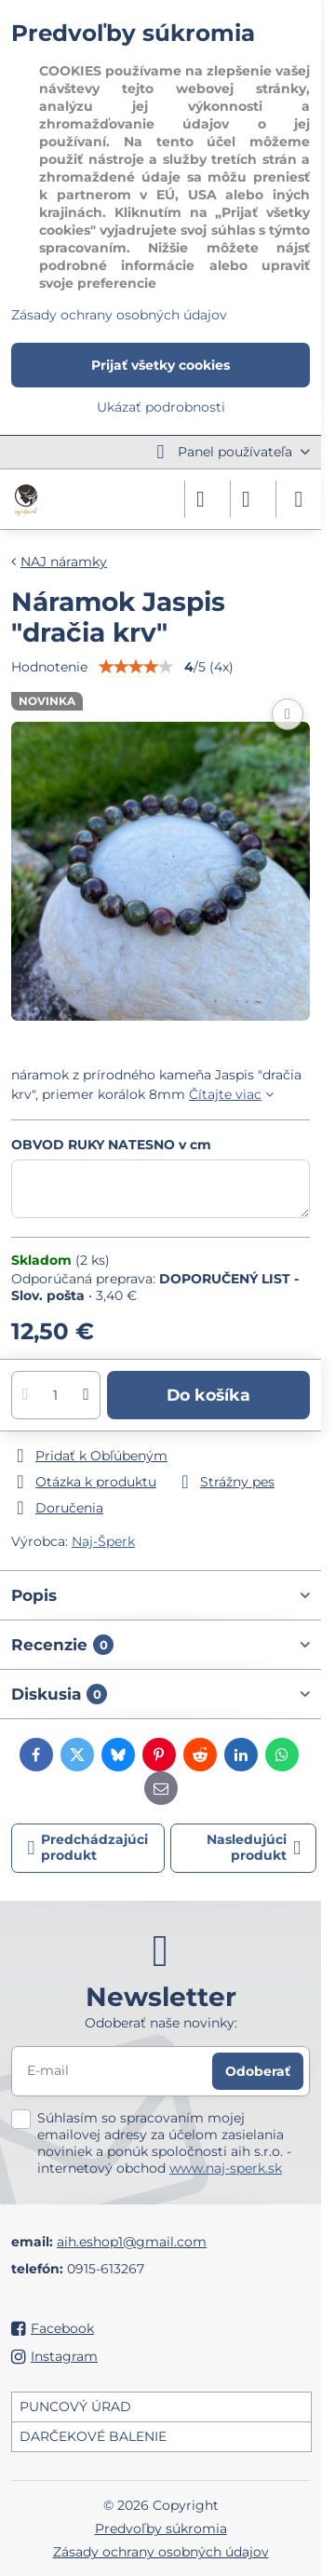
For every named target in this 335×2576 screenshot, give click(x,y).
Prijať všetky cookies (160, 365)
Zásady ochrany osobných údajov (161, 2551)
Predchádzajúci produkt (88, 1847)
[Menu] (298, 499)
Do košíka (208, 1394)
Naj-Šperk (103, 1541)
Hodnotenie (49, 666)
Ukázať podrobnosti (161, 407)
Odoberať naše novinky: (161, 2022)
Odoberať (257, 2071)
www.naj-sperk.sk (225, 2168)
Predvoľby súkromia (161, 2528)
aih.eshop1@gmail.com (132, 2241)
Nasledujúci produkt (254, 1847)
